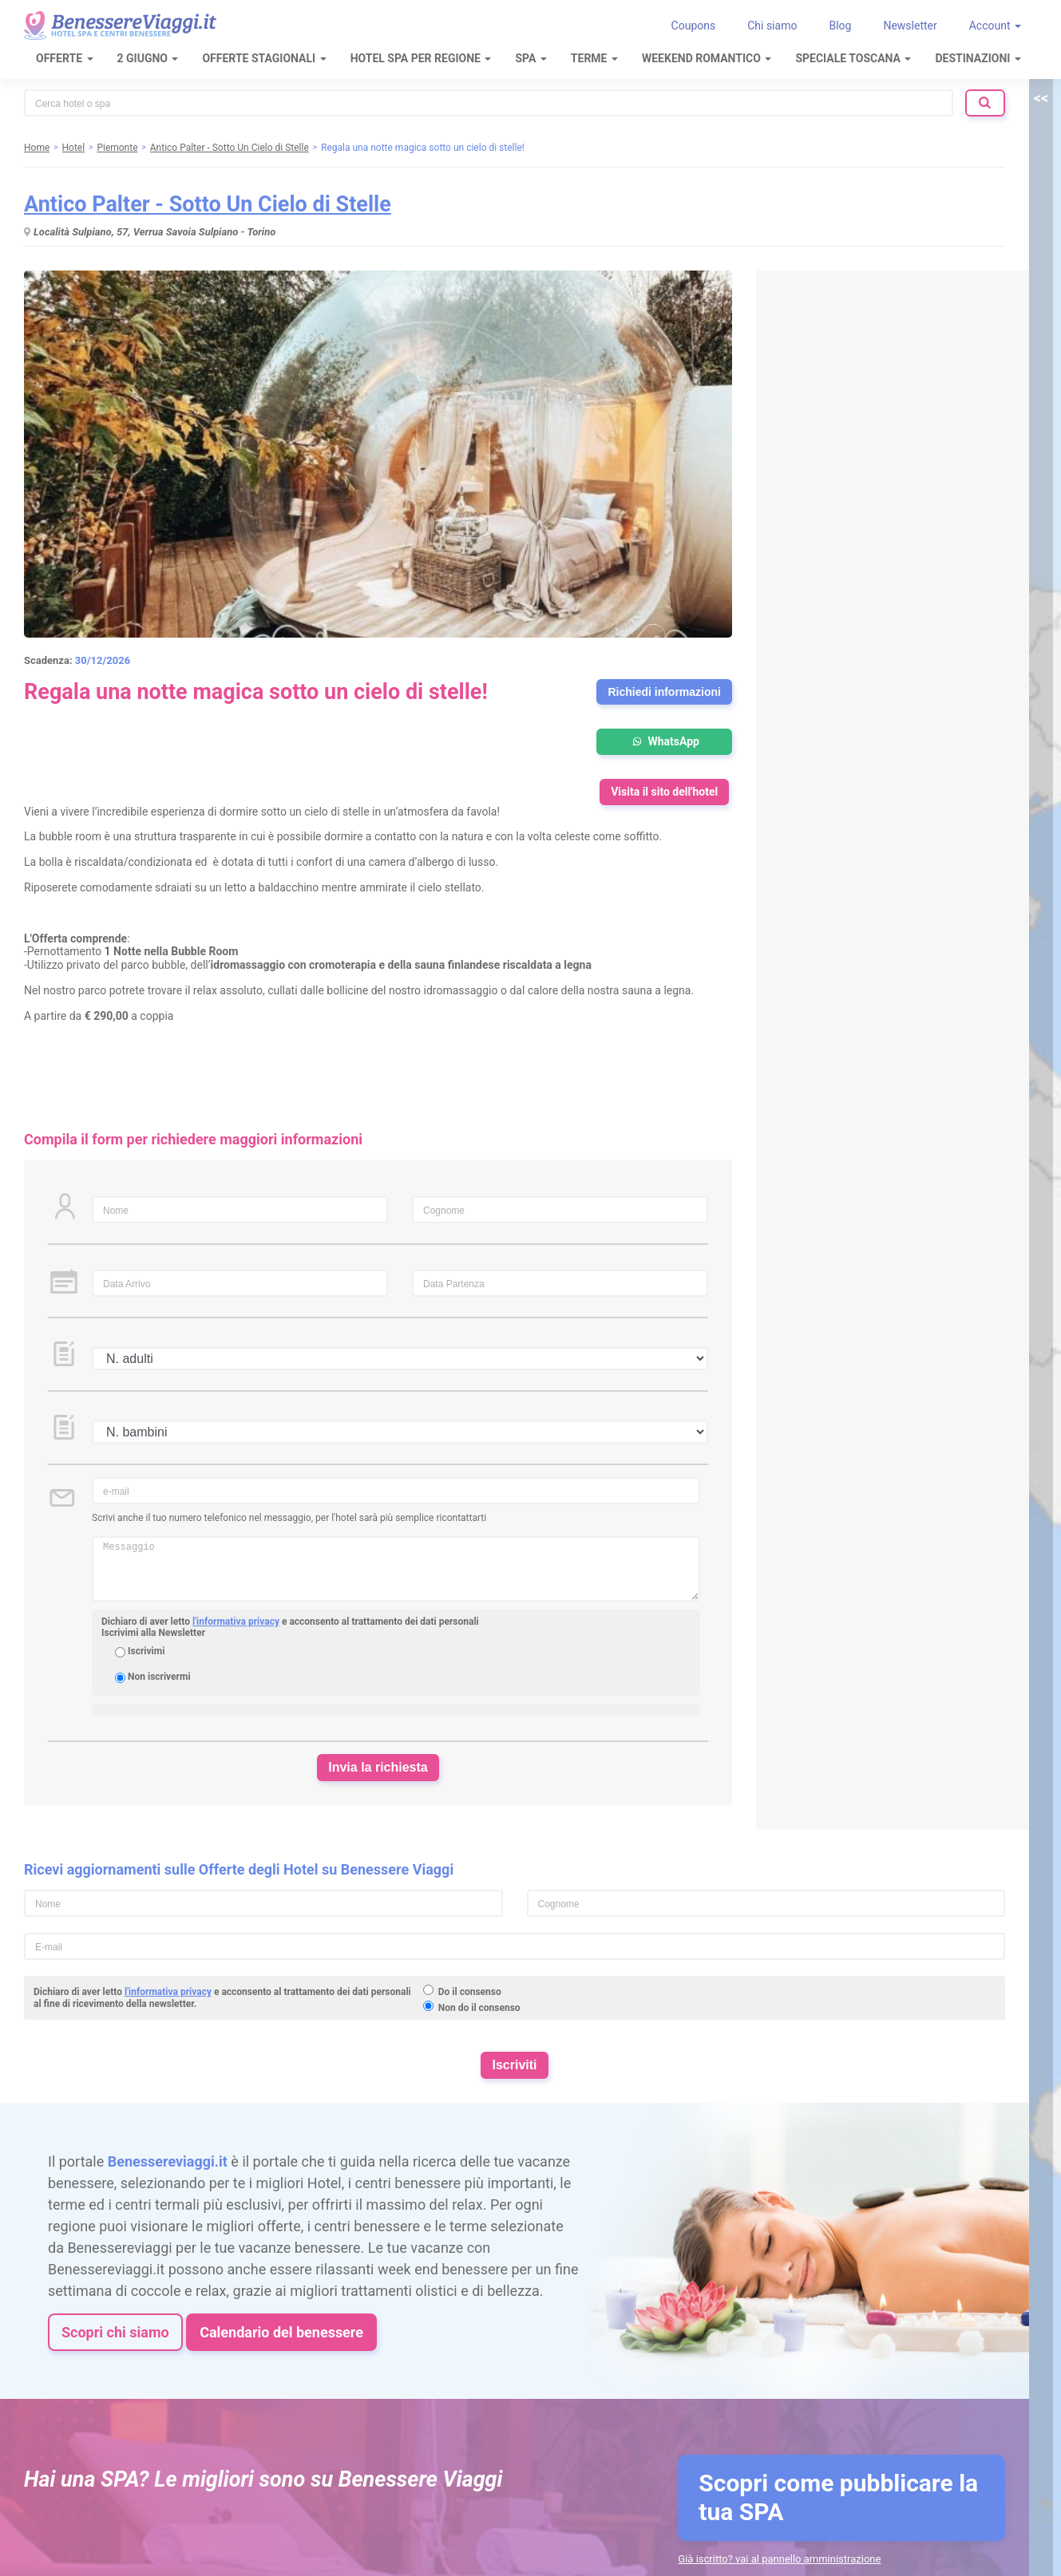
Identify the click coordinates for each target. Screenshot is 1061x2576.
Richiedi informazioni (664, 691)
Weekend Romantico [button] (706, 58)
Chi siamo (772, 25)
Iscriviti (514, 2065)
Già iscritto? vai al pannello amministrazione (779, 2559)
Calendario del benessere (281, 2332)
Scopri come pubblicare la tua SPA (838, 2497)
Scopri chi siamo (115, 2332)
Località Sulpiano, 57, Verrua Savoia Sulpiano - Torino (154, 232)
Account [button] (995, 25)
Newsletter (909, 25)
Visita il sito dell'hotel (664, 791)
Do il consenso (469, 1991)
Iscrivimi (146, 1651)
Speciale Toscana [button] (853, 58)
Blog (840, 25)
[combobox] (488, 103)
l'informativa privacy (235, 1621)
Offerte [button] (64, 58)
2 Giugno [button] (148, 58)
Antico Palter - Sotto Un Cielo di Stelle (207, 204)
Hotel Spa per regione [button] (421, 58)
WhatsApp (664, 741)
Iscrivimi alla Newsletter (153, 1632)
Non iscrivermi (159, 1676)
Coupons (693, 25)
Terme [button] (594, 58)
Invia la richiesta (378, 1767)
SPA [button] (530, 58)
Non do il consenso (479, 2007)
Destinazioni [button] (977, 58)
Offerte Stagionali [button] (264, 58)
